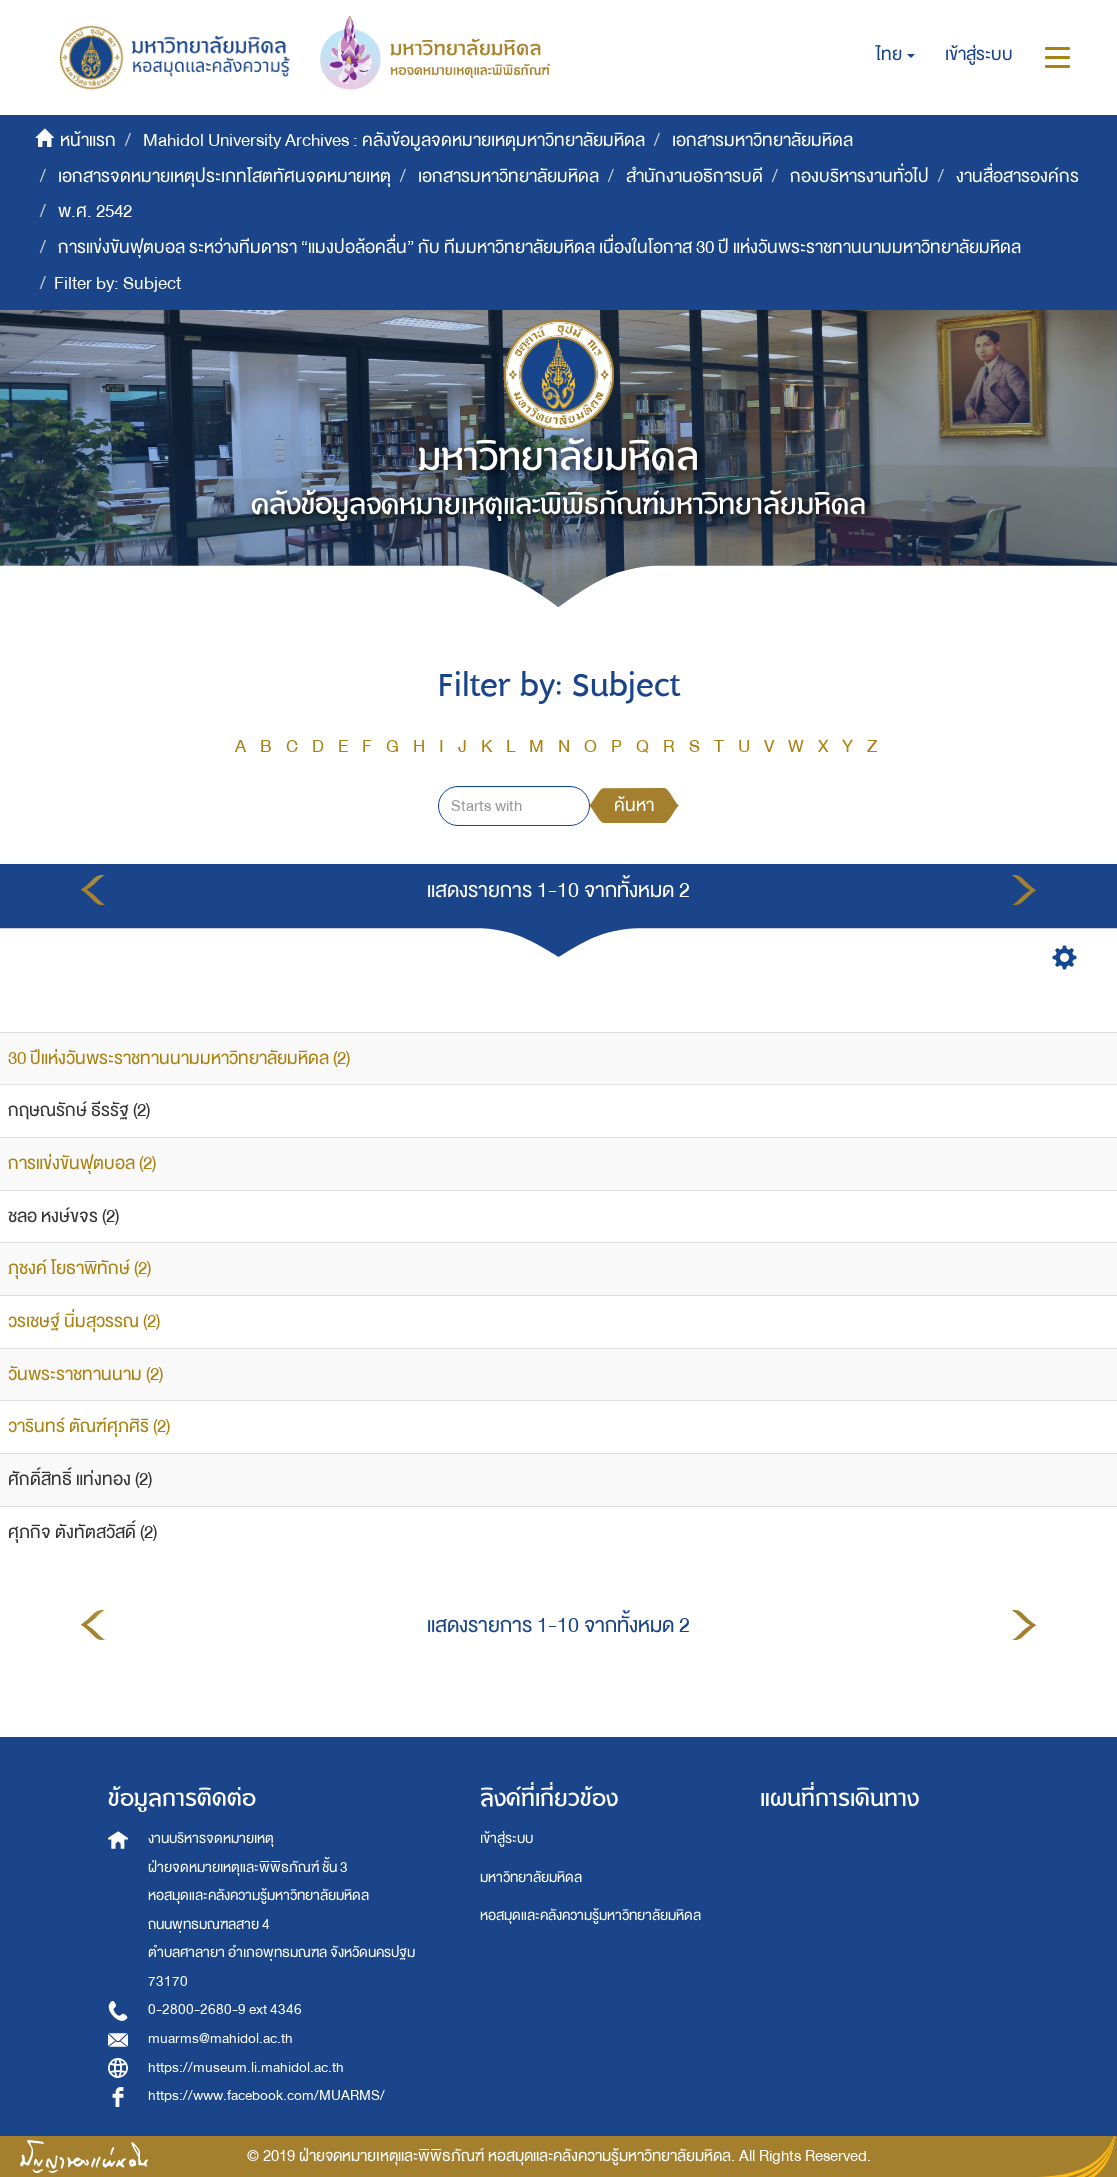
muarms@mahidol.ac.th (220, 2038)
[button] (895, 55)
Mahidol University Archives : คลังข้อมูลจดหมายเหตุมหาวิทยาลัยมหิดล (394, 140)
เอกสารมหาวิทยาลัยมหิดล (762, 140)
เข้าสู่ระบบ (506, 1838)
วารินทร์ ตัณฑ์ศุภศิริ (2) (89, 1426)
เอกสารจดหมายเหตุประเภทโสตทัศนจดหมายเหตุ (224, 176)
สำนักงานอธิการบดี (694, 176)
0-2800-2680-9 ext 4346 (225, 2009)
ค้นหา (634, 805)
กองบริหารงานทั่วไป (859, 176)
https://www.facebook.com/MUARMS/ (266, 2095)
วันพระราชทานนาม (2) (85, 1374)
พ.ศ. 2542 (95, 211)
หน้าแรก (88, 140)
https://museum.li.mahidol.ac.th (246, 2067)
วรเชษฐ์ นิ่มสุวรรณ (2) (84, 1321)
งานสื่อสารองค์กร (1017, 176)
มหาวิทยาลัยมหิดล (531, 1877)
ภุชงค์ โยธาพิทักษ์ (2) (79, 1268)
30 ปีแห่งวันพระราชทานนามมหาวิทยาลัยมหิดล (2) (179, 1058)
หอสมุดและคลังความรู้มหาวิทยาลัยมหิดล (590, 1915)
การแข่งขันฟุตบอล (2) (82, 1163)
